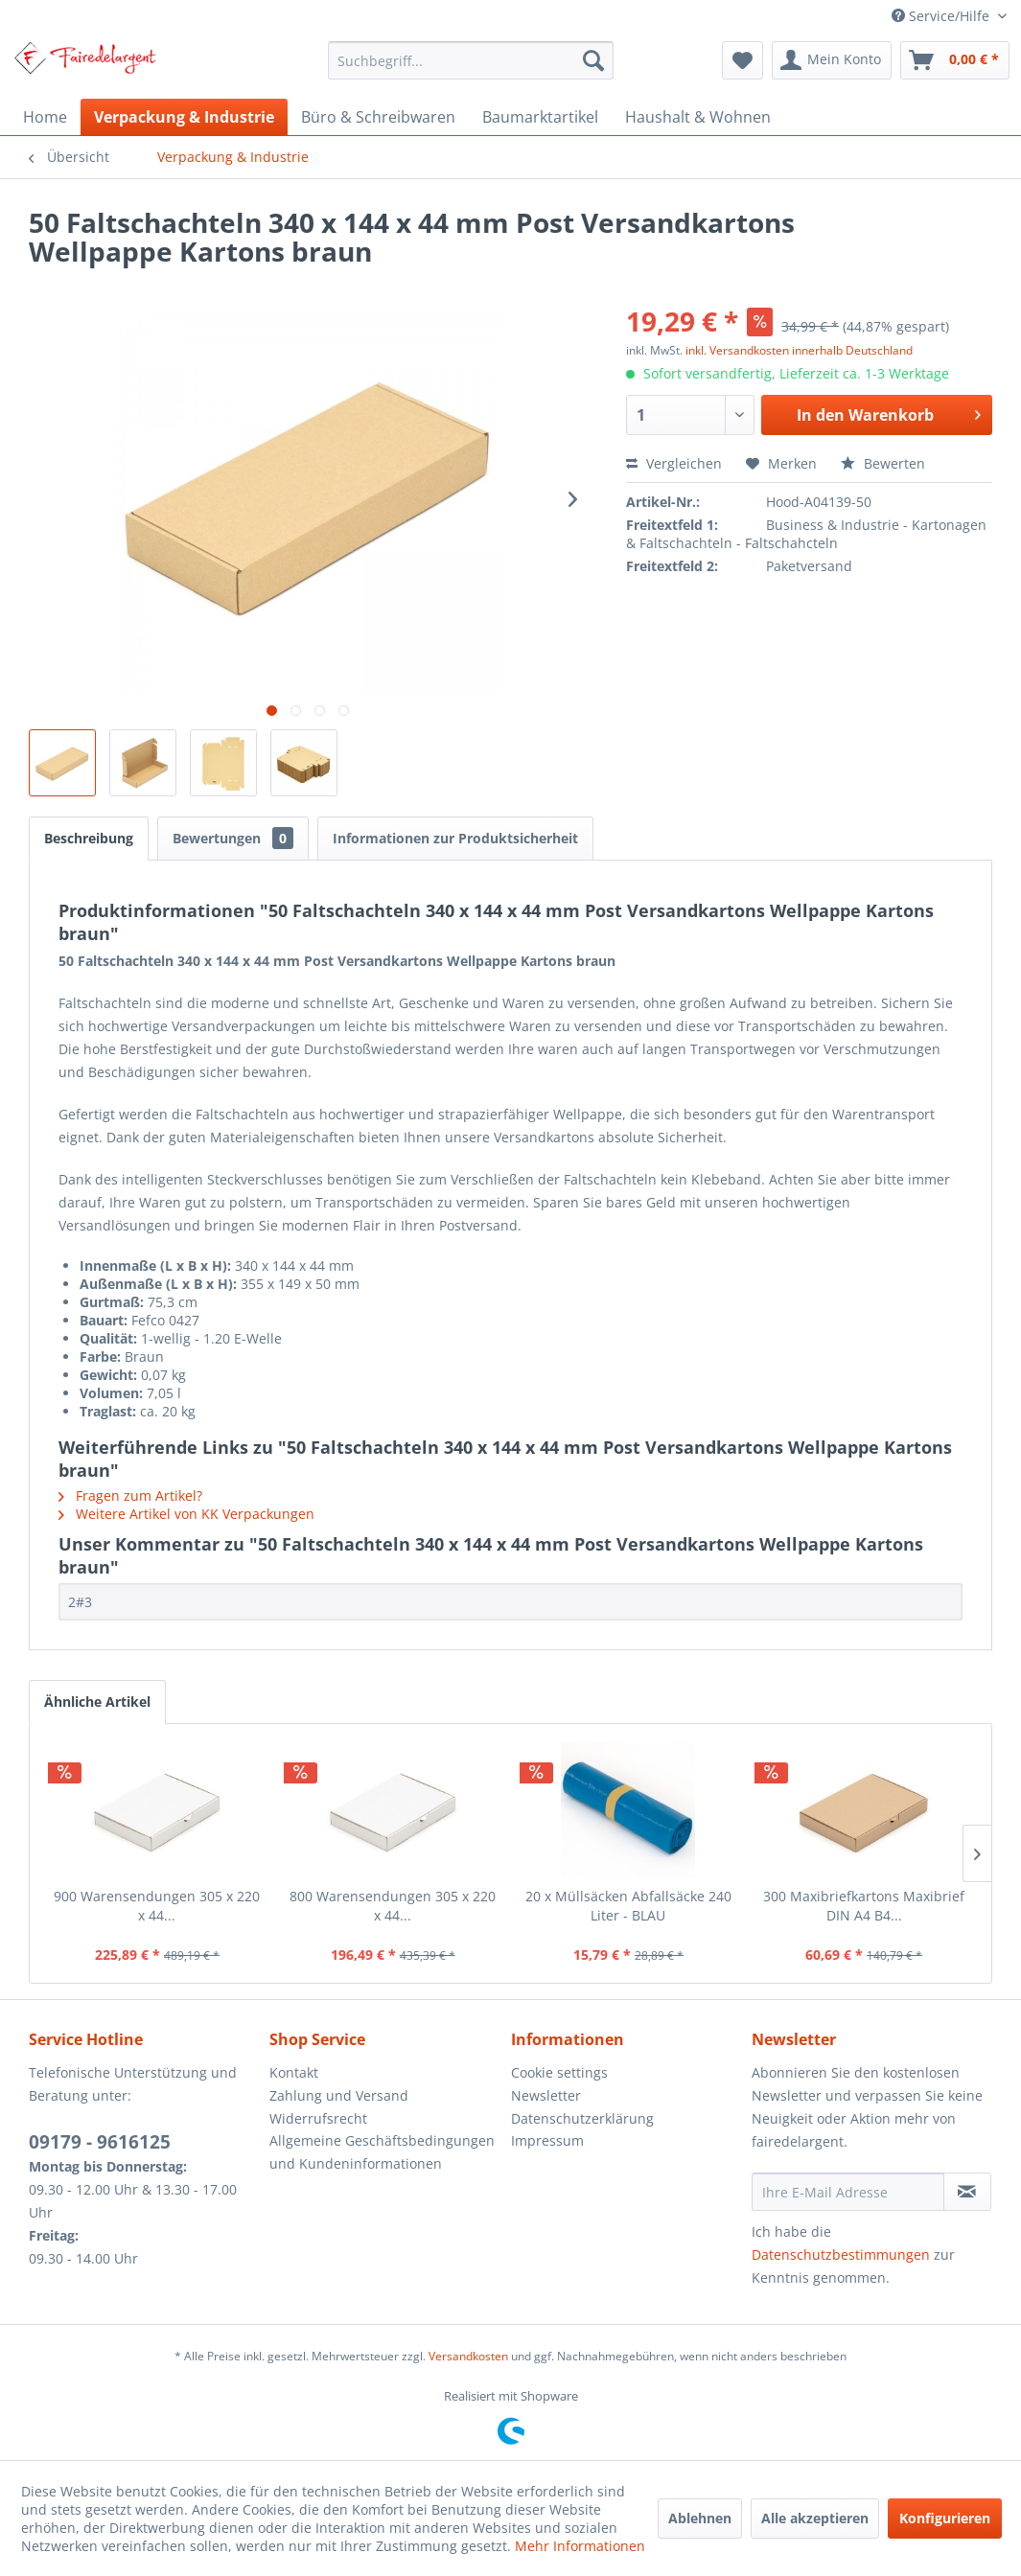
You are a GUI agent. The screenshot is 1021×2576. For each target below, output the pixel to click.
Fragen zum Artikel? (130, 1495)
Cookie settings (559, 2072)
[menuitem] (471, 60)
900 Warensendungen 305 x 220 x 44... (157, 1905)
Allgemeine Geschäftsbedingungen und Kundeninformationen (382, 2152)
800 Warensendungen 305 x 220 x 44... (393, 1905)
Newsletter (546, 2095)
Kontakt (293, 2072)
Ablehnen (699, 2518)
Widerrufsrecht (318, 2118)
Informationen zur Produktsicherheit (455, 838)
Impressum (547, 2140)
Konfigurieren (944, 2518)
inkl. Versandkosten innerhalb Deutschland (799, 350)
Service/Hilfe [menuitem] (942, 16)
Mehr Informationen (580, 2546)
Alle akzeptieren (815, 2518)
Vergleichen (674, 463)
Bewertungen (233, 838)
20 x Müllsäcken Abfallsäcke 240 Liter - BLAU (628, 1905)
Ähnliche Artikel (97, 1701)
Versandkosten (468, 2356)
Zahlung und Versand (338, 2095)
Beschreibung (88, 838)
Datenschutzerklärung (582, 2118)
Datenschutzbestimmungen (841, 2254)
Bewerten (883, 463)
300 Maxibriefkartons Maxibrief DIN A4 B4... (863, 1905)
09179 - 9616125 (100, 2141)
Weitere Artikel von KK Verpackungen (186, 1514)
